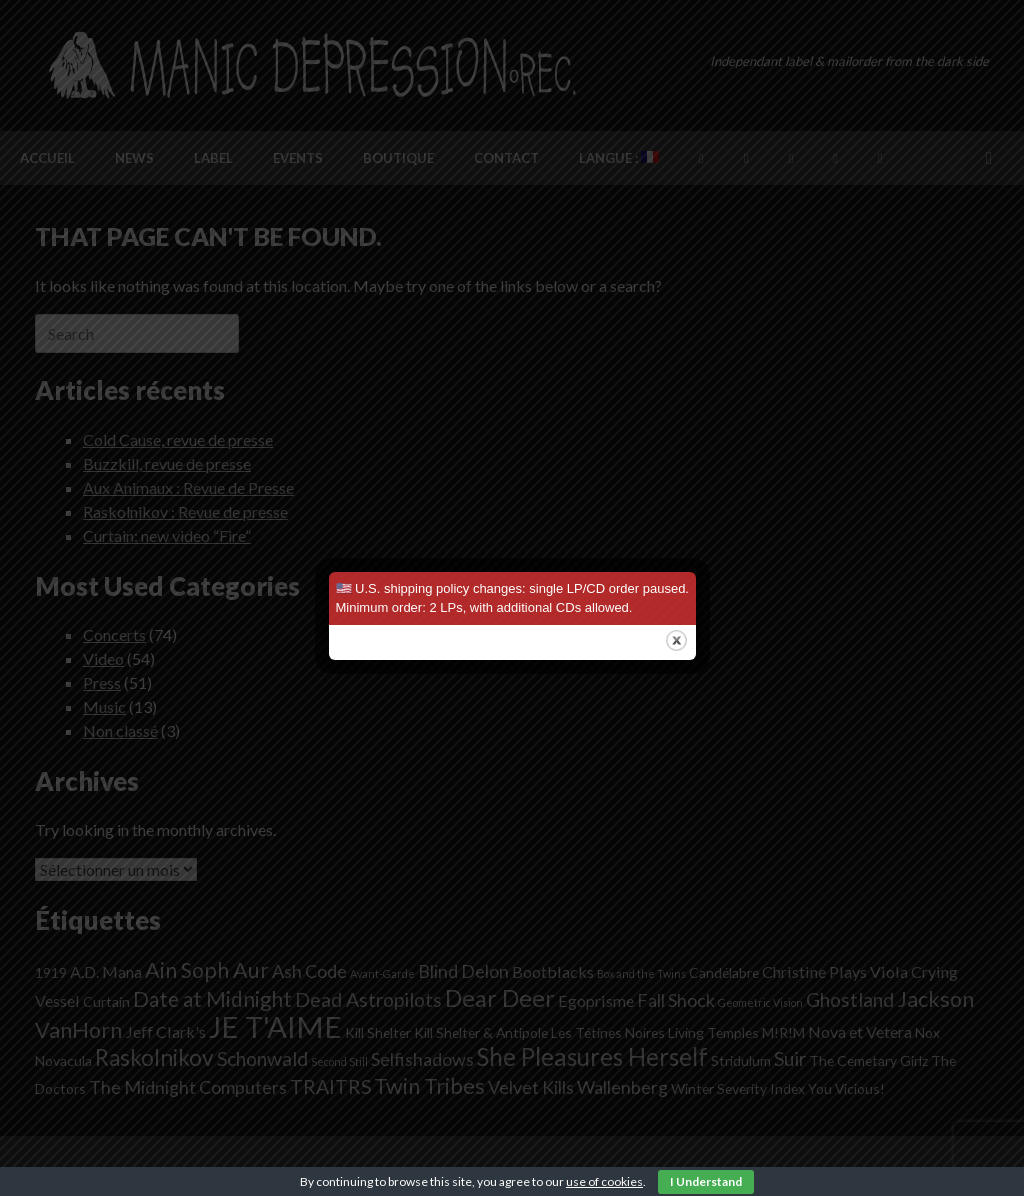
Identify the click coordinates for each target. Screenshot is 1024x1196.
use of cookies (604, 1181)
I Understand (706, 1181)
